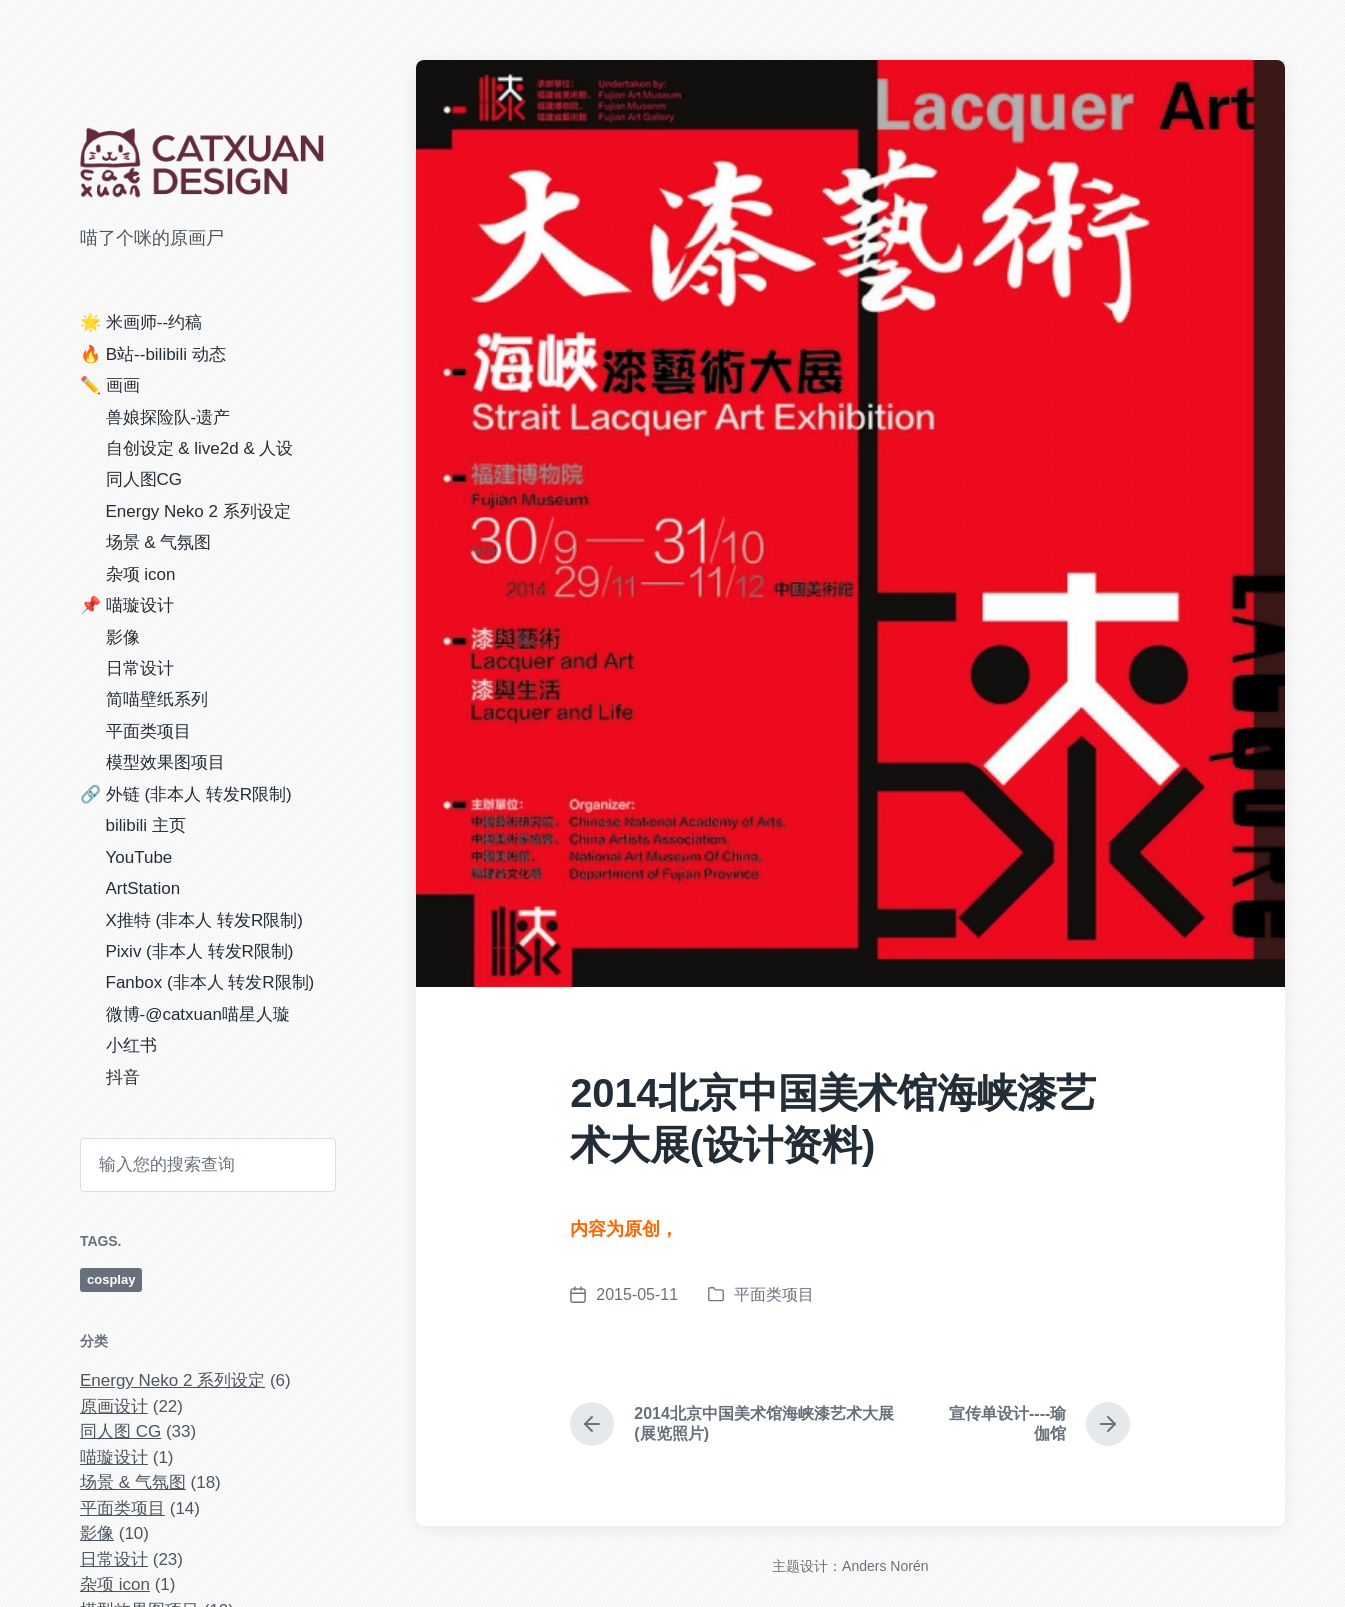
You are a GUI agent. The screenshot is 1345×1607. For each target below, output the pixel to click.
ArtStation (143, 888)
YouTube (139, 857)
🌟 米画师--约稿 (141, 322)
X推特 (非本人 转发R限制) (204, 920)
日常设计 (140, 668)
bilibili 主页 (146, 825)
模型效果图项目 (165, 762)
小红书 (131, 1045)
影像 (123, 637)
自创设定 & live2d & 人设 (200, 448)
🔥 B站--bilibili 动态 (153, 354)
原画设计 (114, 1406)
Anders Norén (885, 1566)
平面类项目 (148, 731)
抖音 (123, 1077)
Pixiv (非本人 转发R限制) (200, 951)
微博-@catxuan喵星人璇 (198, 1014)
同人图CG (144, 479)
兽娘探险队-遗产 (168, 417)
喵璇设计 (114, 1457)
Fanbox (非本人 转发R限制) (210, 982)
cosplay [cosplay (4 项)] (111, 1279)
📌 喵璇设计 (127, 605)
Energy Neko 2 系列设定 (198, 511)
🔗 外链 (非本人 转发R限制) (186, 794)
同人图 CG (120, 1431)
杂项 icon (141, 574)
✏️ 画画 (110, 385)
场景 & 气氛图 (159, 542)
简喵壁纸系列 (157, 699)
